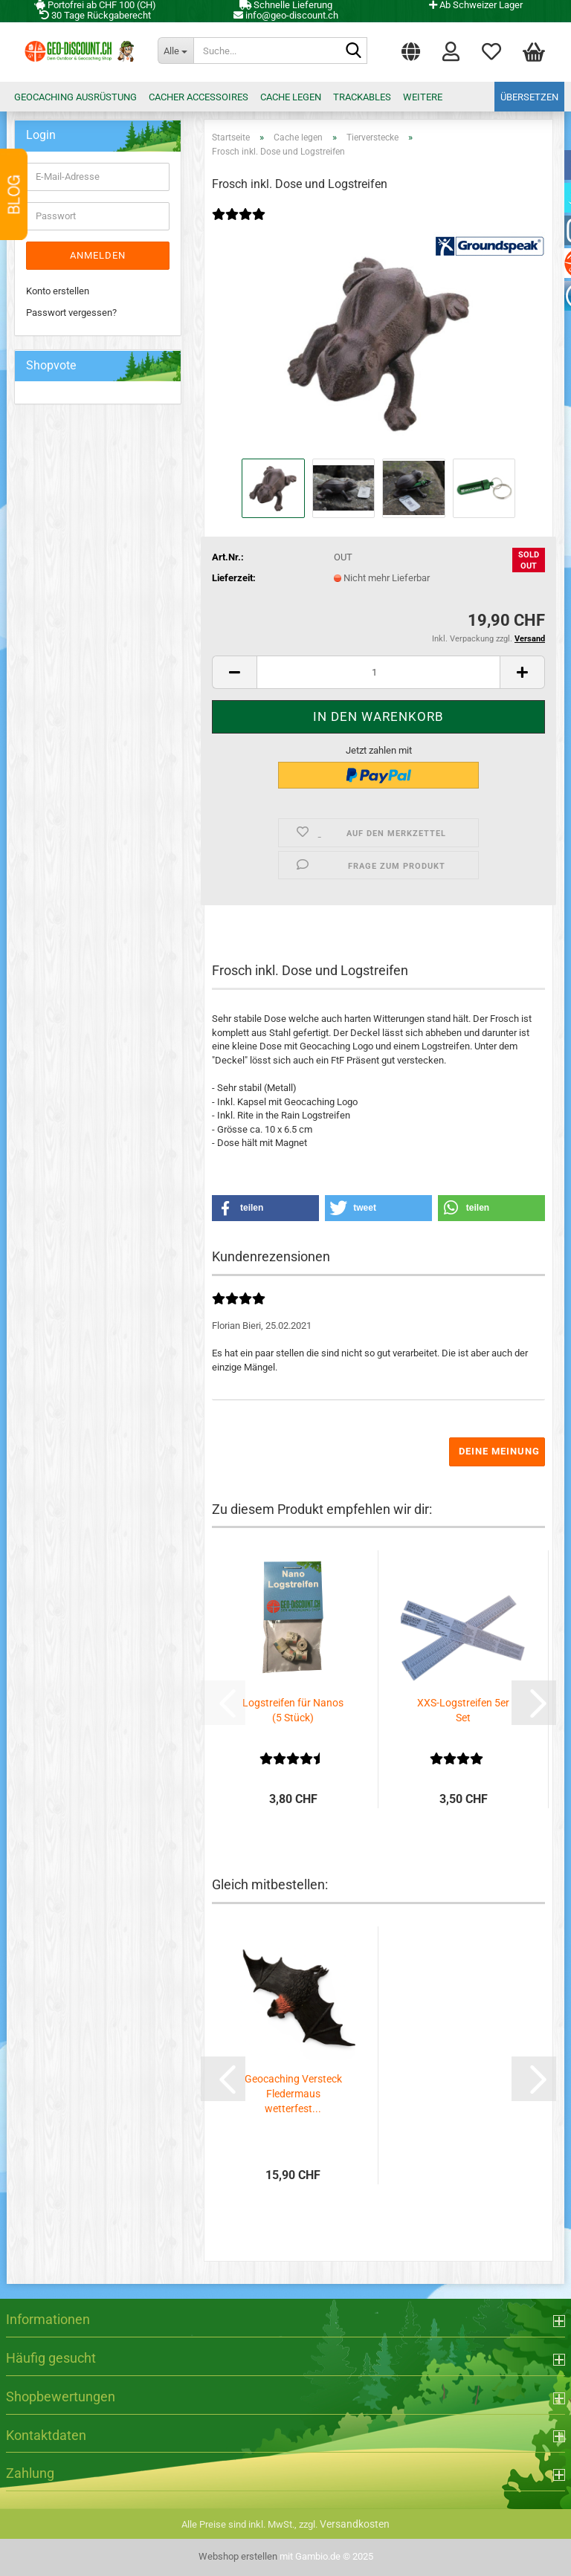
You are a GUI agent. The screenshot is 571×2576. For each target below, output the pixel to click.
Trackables (362, 97)
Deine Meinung (499, 1451)
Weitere (422, 97)
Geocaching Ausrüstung (75, 97)
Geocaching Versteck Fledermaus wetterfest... (293, 2093)
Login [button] (450, 50)
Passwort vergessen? (71, 312)
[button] (410, 48)
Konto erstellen (57, 291)
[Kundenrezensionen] (245, 224)
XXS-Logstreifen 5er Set (463, 1710)
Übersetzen (529, 97)
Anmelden (98, 255)
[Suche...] (175, 50)
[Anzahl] (378, 672)
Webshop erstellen (238, 2556)
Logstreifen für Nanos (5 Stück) (292, 1710)
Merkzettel (491, 50)
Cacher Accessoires (198, 97)
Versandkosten (355, 2524)
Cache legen (290, 97)
